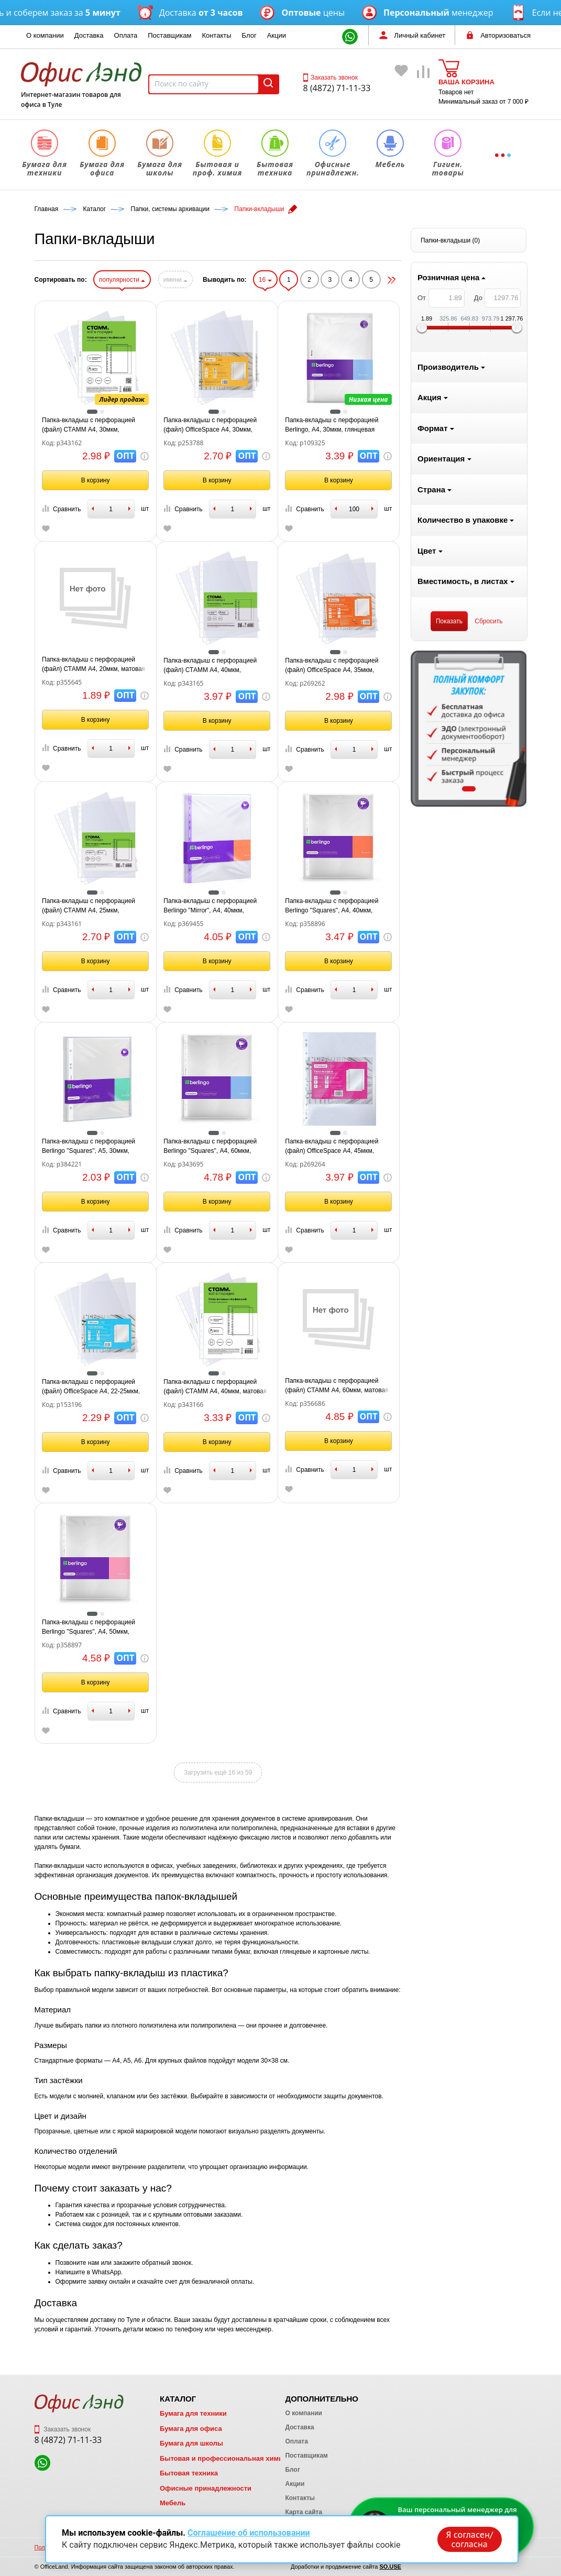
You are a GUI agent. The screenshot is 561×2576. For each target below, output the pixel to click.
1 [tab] (92, 788)
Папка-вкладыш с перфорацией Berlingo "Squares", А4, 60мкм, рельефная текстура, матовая (335, 1146)
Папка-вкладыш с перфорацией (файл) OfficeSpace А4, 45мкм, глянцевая (457, 1146)
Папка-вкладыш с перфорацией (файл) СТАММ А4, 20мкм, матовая (218, 664)
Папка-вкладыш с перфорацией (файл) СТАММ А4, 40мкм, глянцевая (335, 666)
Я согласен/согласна (469, 2539)
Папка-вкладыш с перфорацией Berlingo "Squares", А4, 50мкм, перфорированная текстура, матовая (213, 1627)
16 (390, 279)
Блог (249, 35)
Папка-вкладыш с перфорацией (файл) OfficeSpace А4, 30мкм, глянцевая (335, 425)
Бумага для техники (193, 2413)
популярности (247, 279)
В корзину (220, 480)
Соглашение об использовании (249, 2533)
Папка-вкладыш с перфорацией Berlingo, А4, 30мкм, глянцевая (457, 424)
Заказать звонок (330, 77)
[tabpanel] (93, 729)
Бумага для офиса (191, 2428)
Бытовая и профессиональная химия (223, 2458)
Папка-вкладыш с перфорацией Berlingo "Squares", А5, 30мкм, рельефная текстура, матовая (213, 1146)
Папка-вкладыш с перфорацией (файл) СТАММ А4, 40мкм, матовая (340, 1386)
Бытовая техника (189, 2473)
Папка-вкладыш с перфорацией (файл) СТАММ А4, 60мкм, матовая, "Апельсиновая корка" (463, 1386)
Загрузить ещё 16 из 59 (344, 1772)
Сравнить (186, 509)
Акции (276, 35)
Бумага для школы (191, 2443)
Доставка (89, 35)
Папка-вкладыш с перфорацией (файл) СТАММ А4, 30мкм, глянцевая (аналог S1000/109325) (216, 425)
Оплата (126, 35)
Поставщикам (169, 35)
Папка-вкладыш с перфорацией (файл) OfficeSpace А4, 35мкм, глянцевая (457, 666)
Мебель (172, 2503)
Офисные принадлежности (205, 2488)
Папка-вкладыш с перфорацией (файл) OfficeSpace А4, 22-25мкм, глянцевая (216, 1387)
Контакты (216, 35)
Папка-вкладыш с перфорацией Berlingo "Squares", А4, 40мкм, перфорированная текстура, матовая (457, 906)
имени (301, 279)
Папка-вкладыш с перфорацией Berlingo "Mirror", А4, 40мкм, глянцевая (335, 906)
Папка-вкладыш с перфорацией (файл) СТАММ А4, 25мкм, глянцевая (213, 906)
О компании (45, 35)
